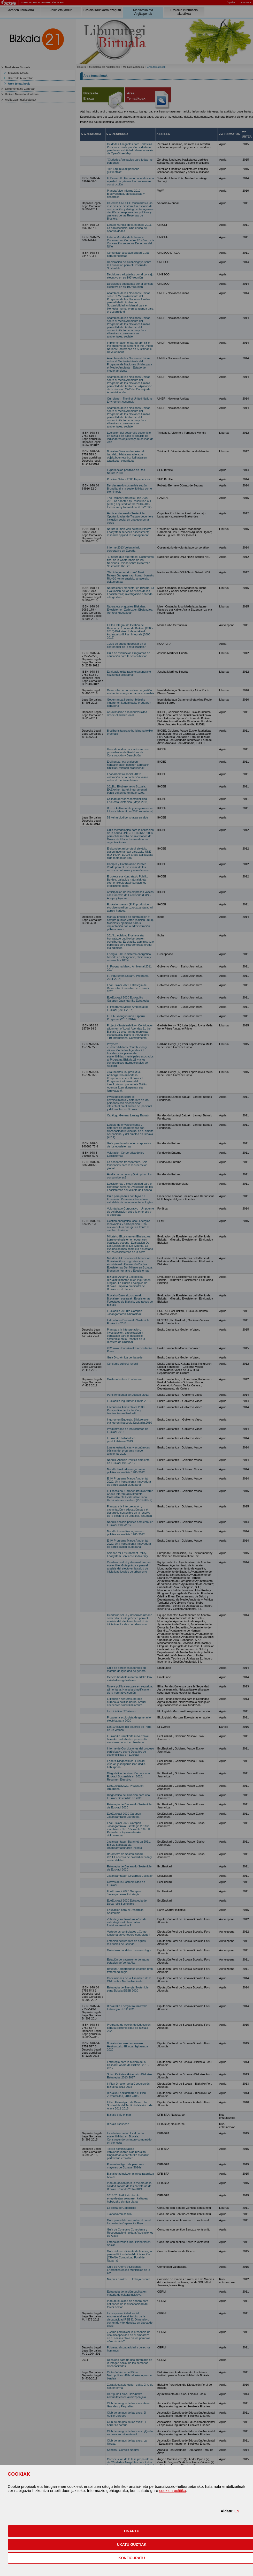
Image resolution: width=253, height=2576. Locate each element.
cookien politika (172, 2491)
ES (236, 2511)
